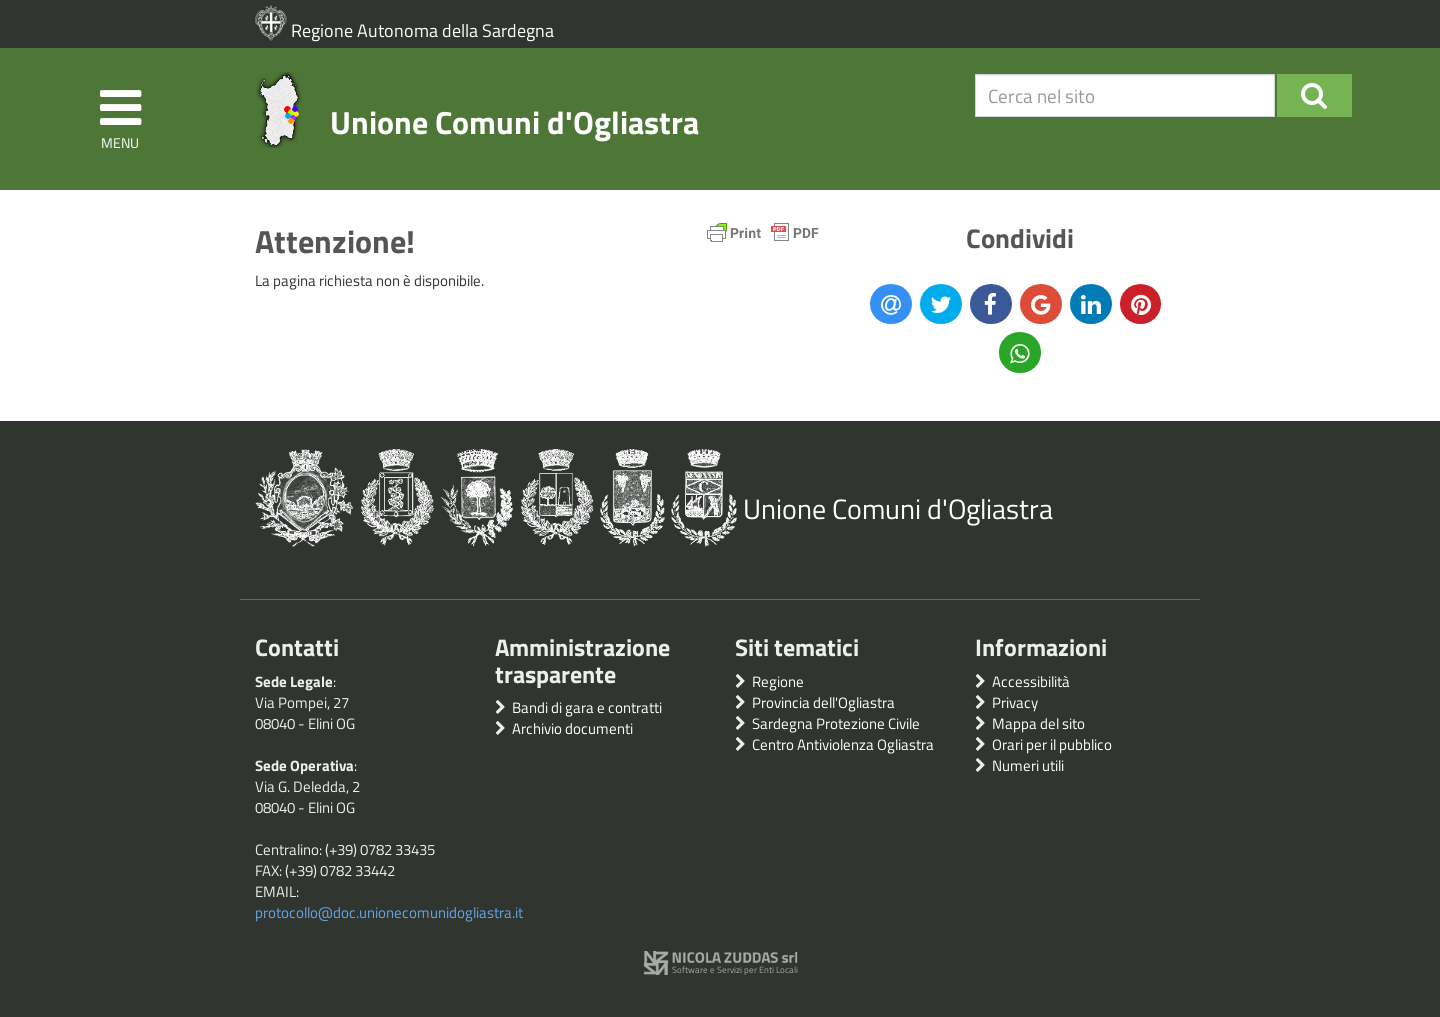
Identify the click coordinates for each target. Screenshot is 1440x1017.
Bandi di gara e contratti (587, 707)
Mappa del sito (1038, 723)
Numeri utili (1028, 765)
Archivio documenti (572, 728)
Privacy (1015, 702)
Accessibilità (1031, 681)
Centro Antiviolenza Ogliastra (843, 744)
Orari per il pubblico (1052, 744)
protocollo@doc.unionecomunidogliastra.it (389, 912)
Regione (778, 681)
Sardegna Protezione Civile (836, 723)
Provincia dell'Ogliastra (823, 702)
